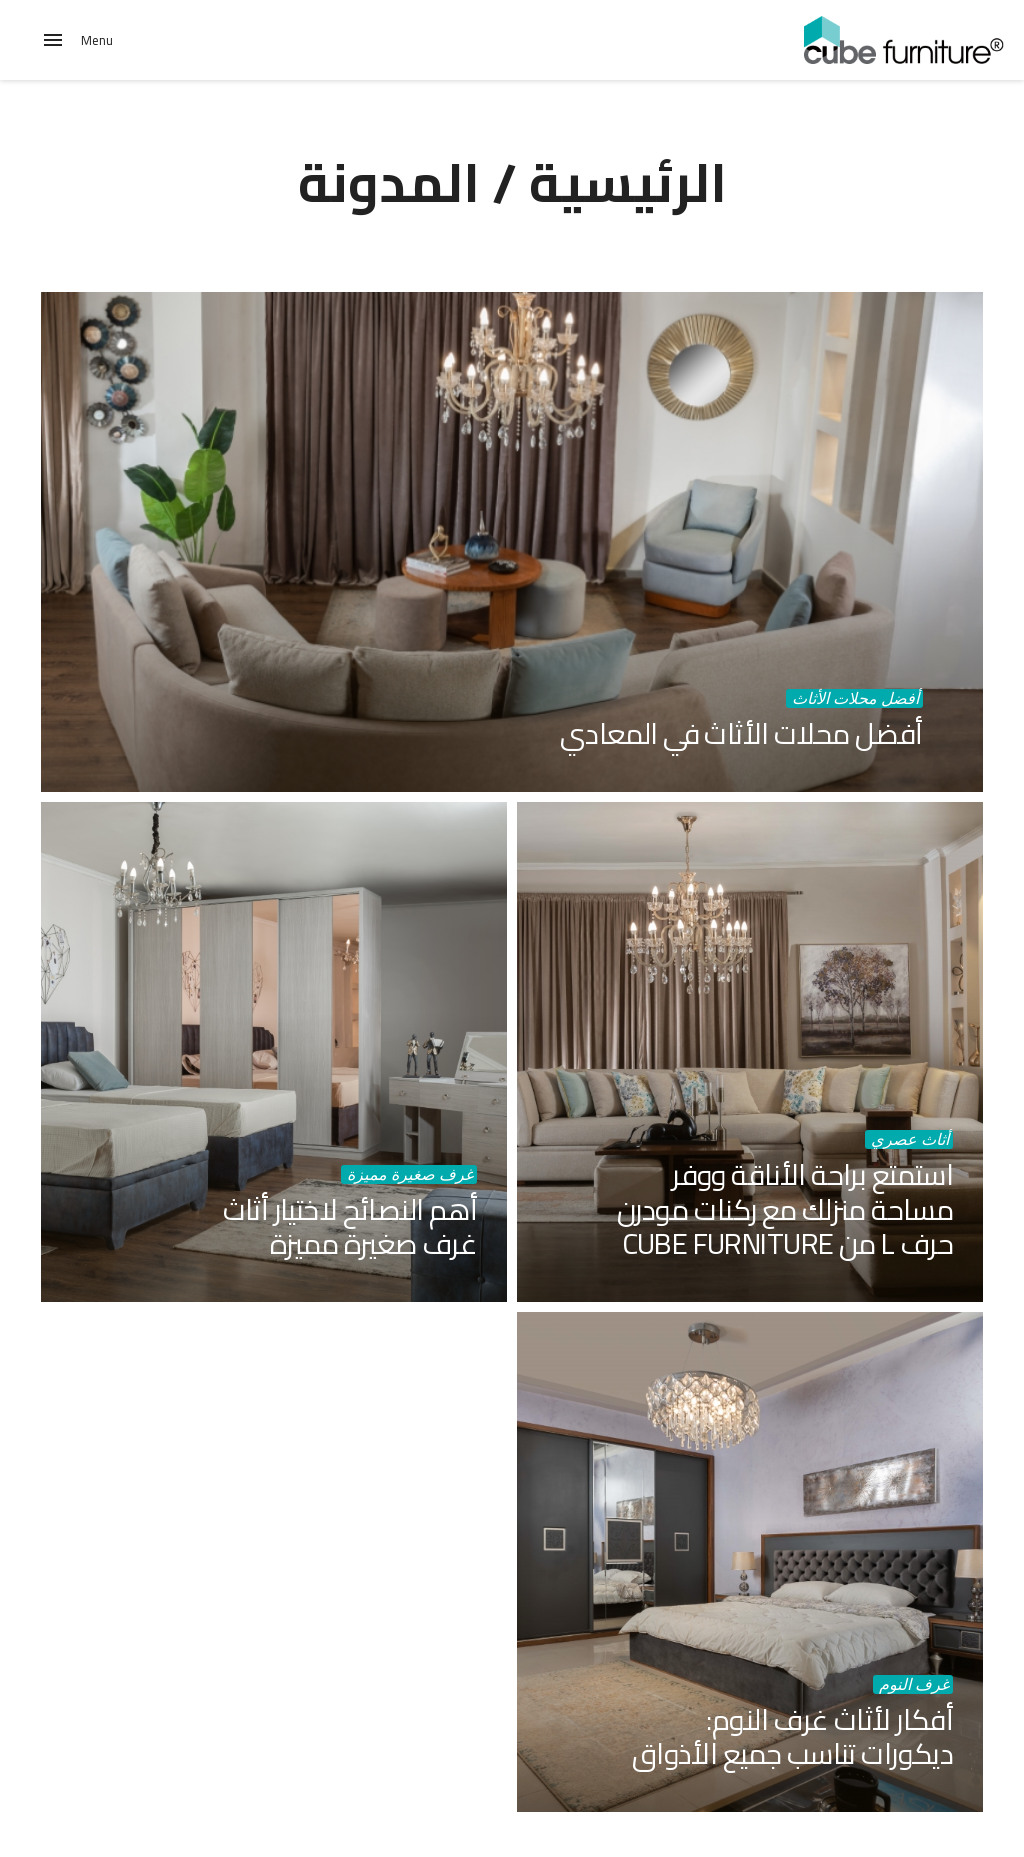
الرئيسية (628, 182)
